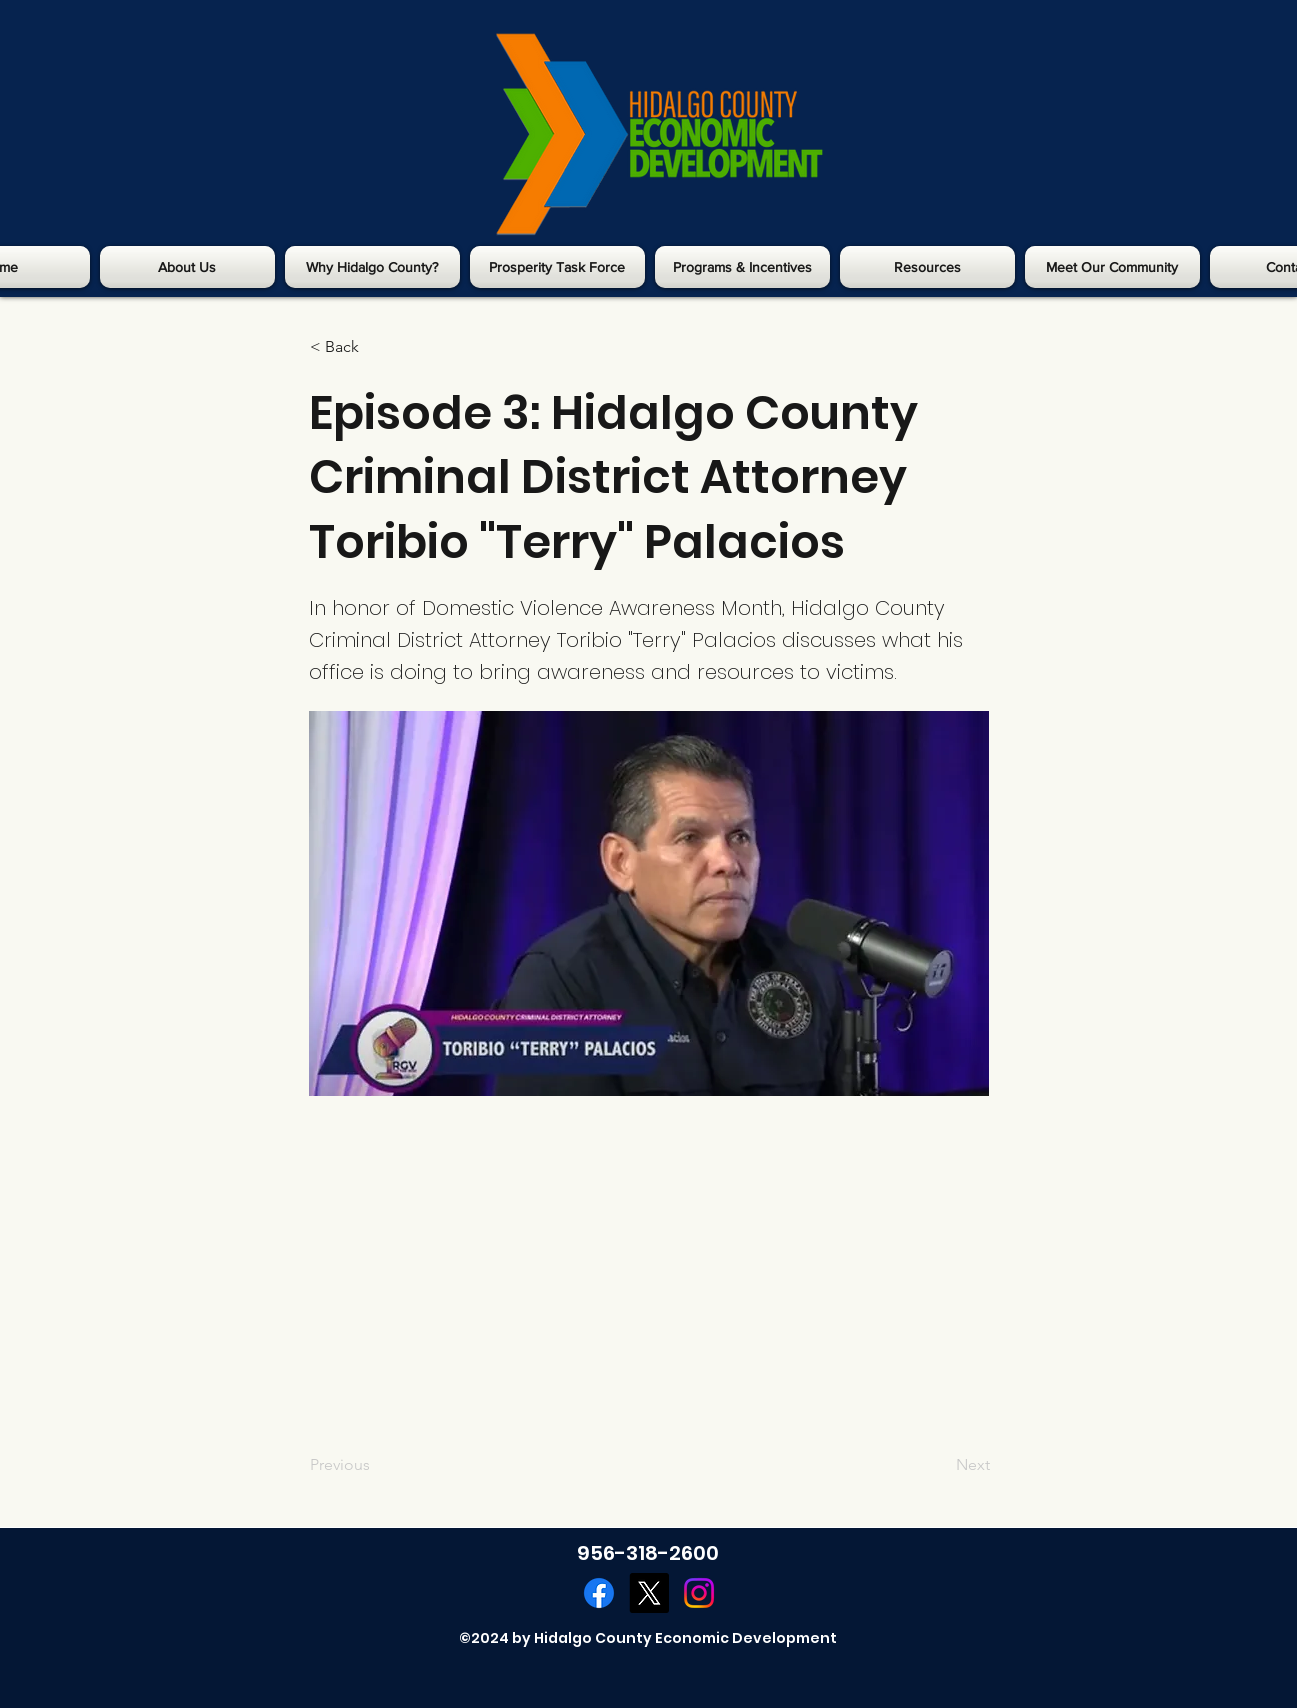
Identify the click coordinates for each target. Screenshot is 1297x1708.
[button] (187, 267)
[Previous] (376, 1465)
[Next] (940, 1465)
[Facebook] (599, 1593)
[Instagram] (699, 1593)
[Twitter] (649, 1593)
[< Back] (376, 347)
